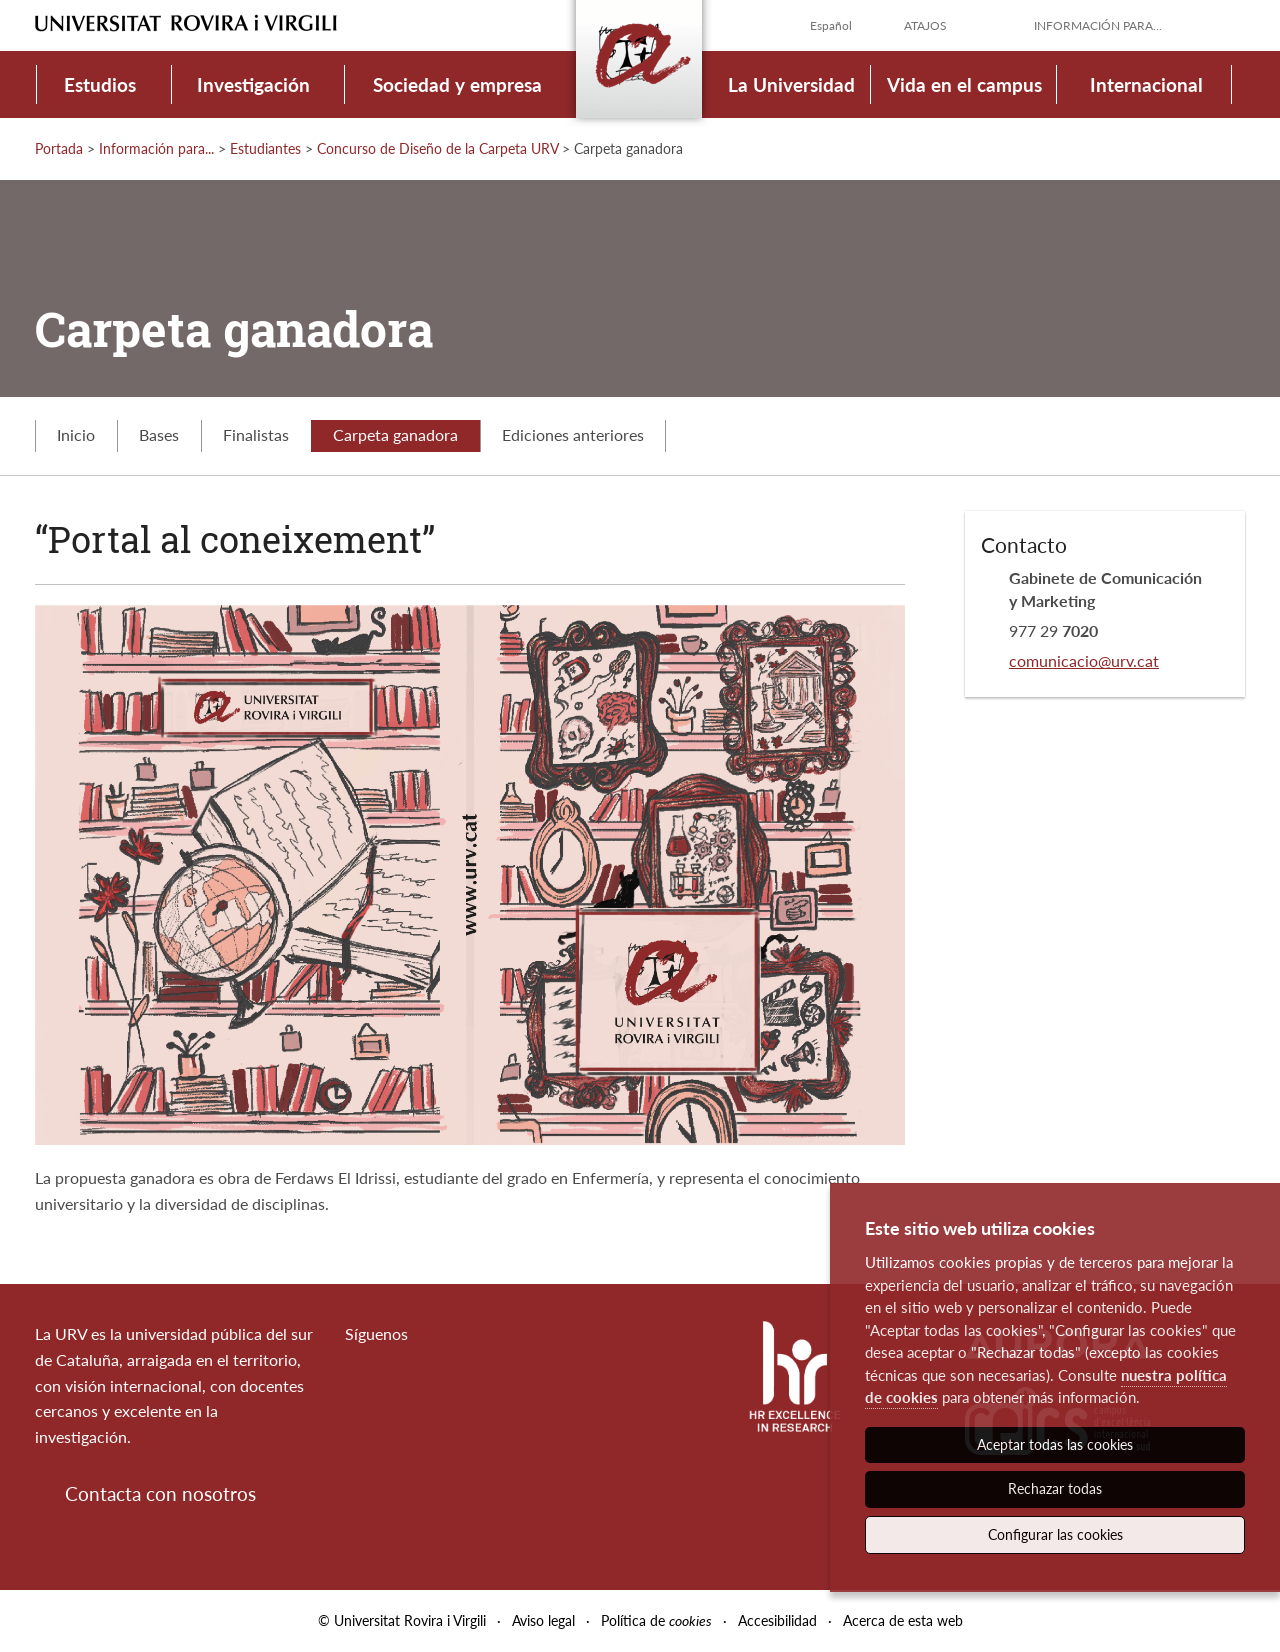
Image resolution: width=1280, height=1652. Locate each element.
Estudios (100, 84)
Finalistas (256, 434)
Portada (59, 148)
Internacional (1146, 84)
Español (831, 25)
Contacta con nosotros (160, 1493)
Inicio (76, 434)
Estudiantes (265, 148)
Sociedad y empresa (457, 84)
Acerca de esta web (903, 1620)
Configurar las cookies (1055, 1534)
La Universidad (791, 84)
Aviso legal (543, 1620)
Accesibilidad (777, 1620)
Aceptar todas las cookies (1055, 1444)
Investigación (253, 84)
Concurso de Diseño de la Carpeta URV (437, 148)
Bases (159, 434)
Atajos (925, 25)
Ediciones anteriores (573, 434)
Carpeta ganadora (395, 434)
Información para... (1098, 25)
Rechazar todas (1055, 1488)
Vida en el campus (964, 84)
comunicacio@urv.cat (1084, 660)
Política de (656, 1620)
